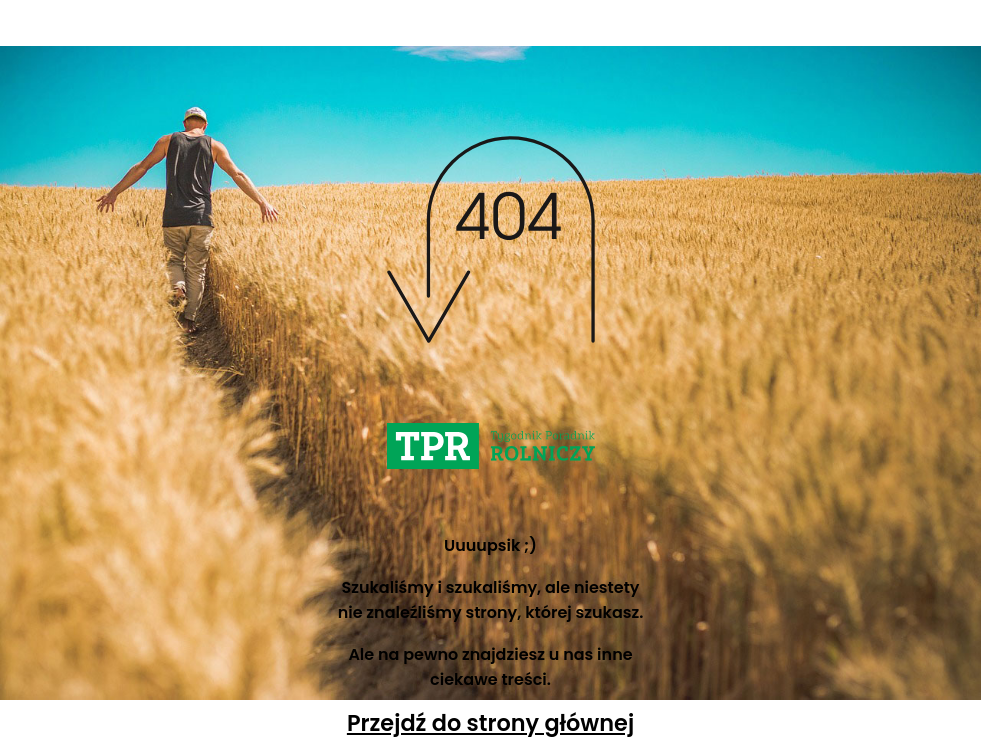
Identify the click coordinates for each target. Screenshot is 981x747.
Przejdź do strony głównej (490, 723)
